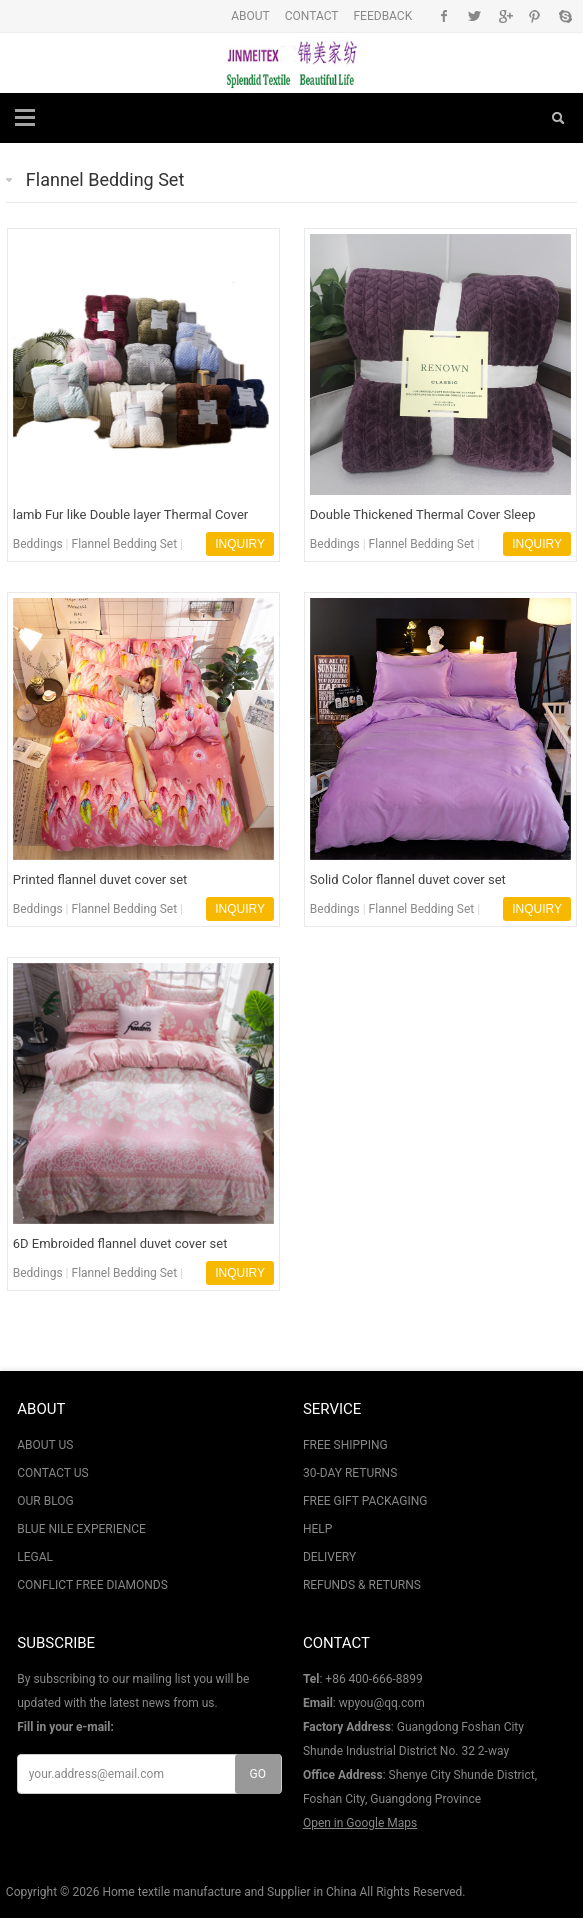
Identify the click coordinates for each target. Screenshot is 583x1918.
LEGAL (35, 1557)
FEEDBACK (382, 16)
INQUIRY (240, 544)
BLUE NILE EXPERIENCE (81, 1529)
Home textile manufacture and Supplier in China (229, 1892)
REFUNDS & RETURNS (362, 1585)
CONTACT (312, 16)
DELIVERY (329, 1557)
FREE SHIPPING (345, 1445)
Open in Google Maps (360, 1823)
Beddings (38, 544)
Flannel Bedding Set (105, 179)
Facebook (444, 16)
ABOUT (250, 16)
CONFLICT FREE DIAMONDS (92, 1585)
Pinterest (534, 16)
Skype (564, 16)
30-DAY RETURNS (350, 1473)
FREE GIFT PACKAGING (365, 1501)
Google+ (504, 16)
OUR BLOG (45, 1501)
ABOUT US (45, 1445)
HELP (317, 1529)
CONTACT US (52, 1473)
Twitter (474, 16)
